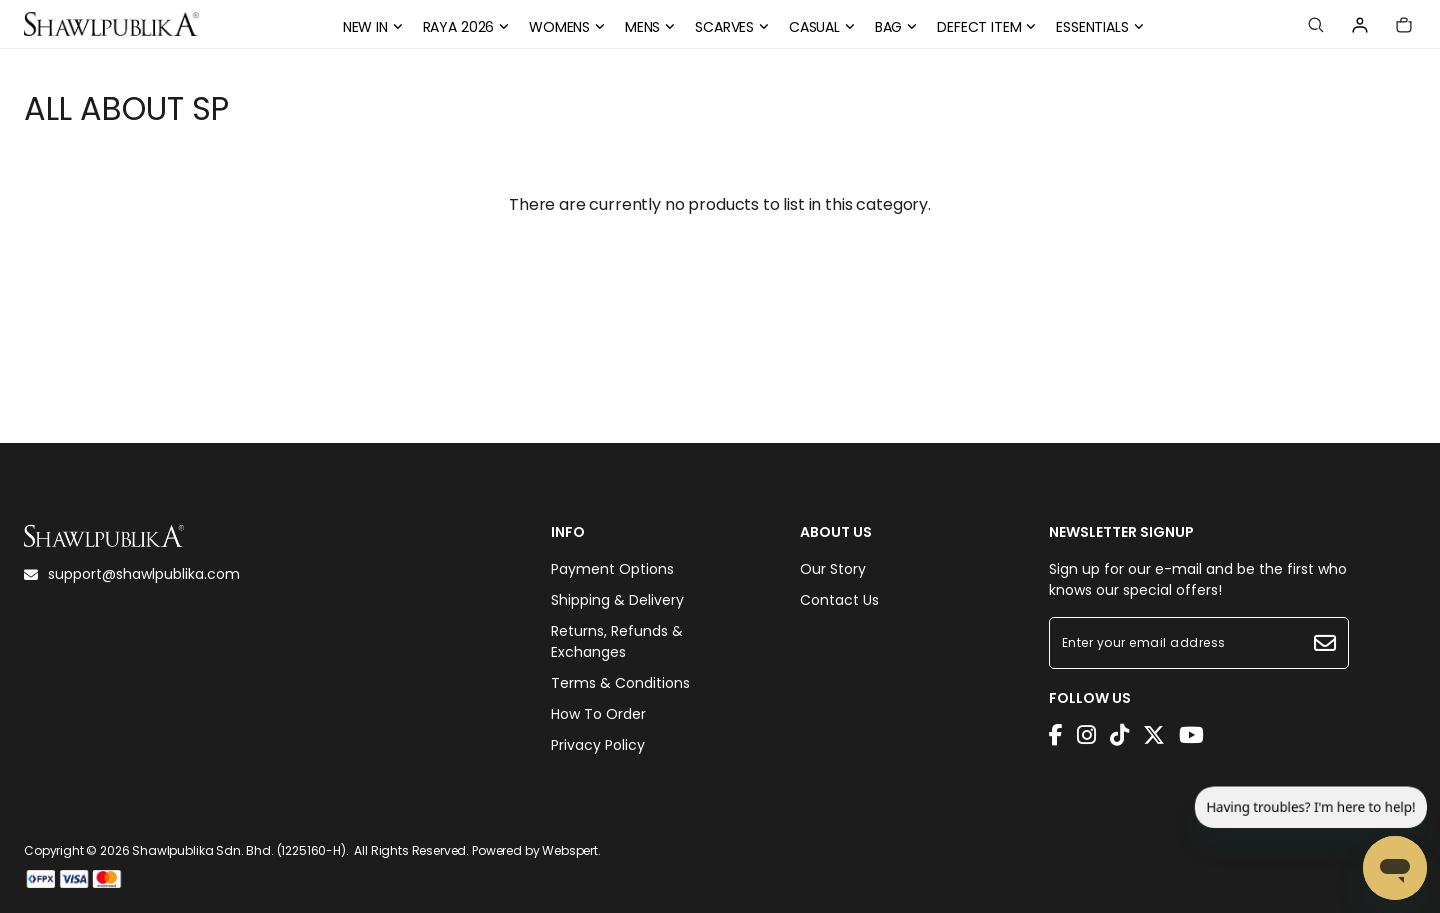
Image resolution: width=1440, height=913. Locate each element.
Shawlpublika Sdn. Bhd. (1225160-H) (239, 850)
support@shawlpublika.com (132, 574)
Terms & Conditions (620, 683)
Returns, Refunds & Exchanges (617, 641)
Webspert (570, 850)
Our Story (833, 569)
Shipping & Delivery (617, 600)
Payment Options (612, 569)
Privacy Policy (598, 745)
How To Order (598, 714)
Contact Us (839, 600)
